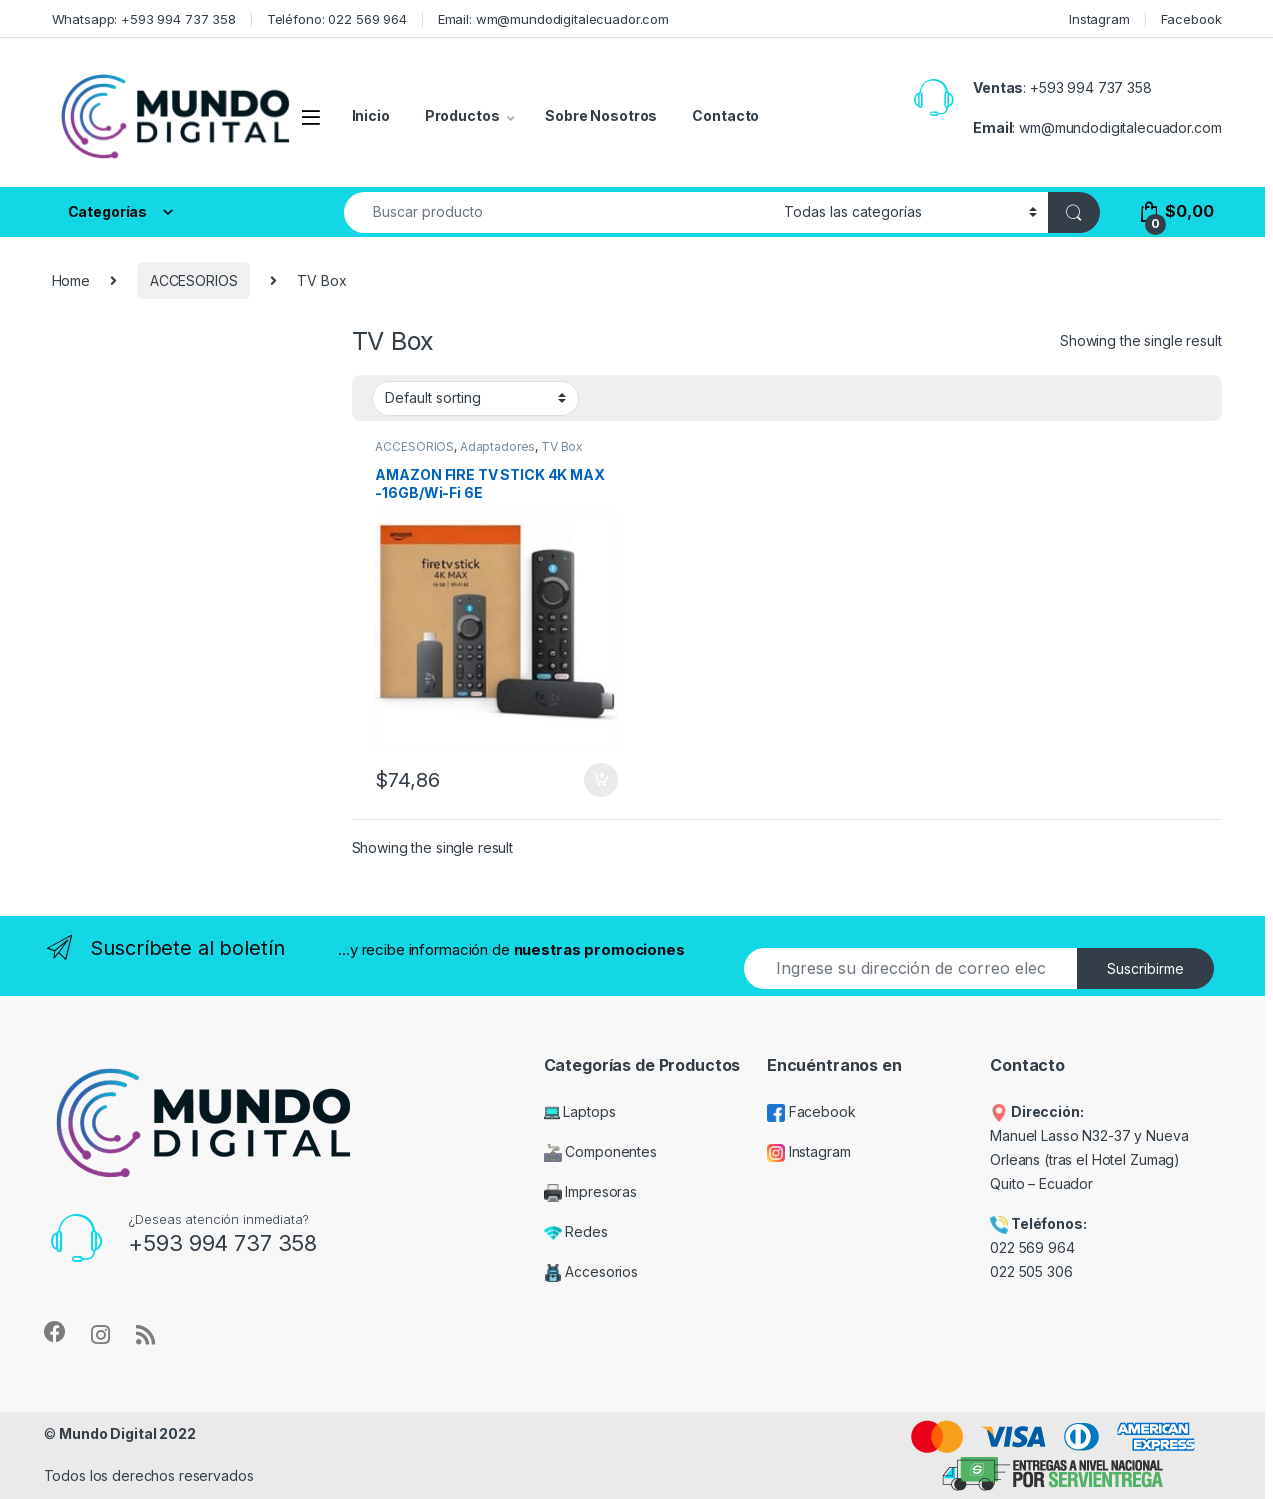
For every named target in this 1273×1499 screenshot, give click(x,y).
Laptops (580, 1111)
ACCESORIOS (194, 280)
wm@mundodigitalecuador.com (1120, 127)
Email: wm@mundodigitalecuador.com (553, 19)
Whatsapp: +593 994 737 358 (144, 19)
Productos (462, 115)
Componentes (600, 1151)
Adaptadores (497, 446)
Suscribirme (1145, 968)
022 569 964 (1032, 1247)
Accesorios (591, 1271)
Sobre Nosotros (601, 115)
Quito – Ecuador (1041, 1183)
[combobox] (559, 212)
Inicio (371, 115)
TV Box (562, 446)
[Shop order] (475, 398)
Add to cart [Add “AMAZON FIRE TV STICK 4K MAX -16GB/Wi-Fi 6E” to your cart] (601, 780)
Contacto (725, 115)
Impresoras (590, 1191)
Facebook (1191, 19)
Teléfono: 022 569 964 (337, 19)
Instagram (1099, 19)
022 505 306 (1033, 1271)
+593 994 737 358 (1091, 87)
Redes (576, 1231)
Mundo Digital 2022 (127, 1433)
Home (71, 280)
